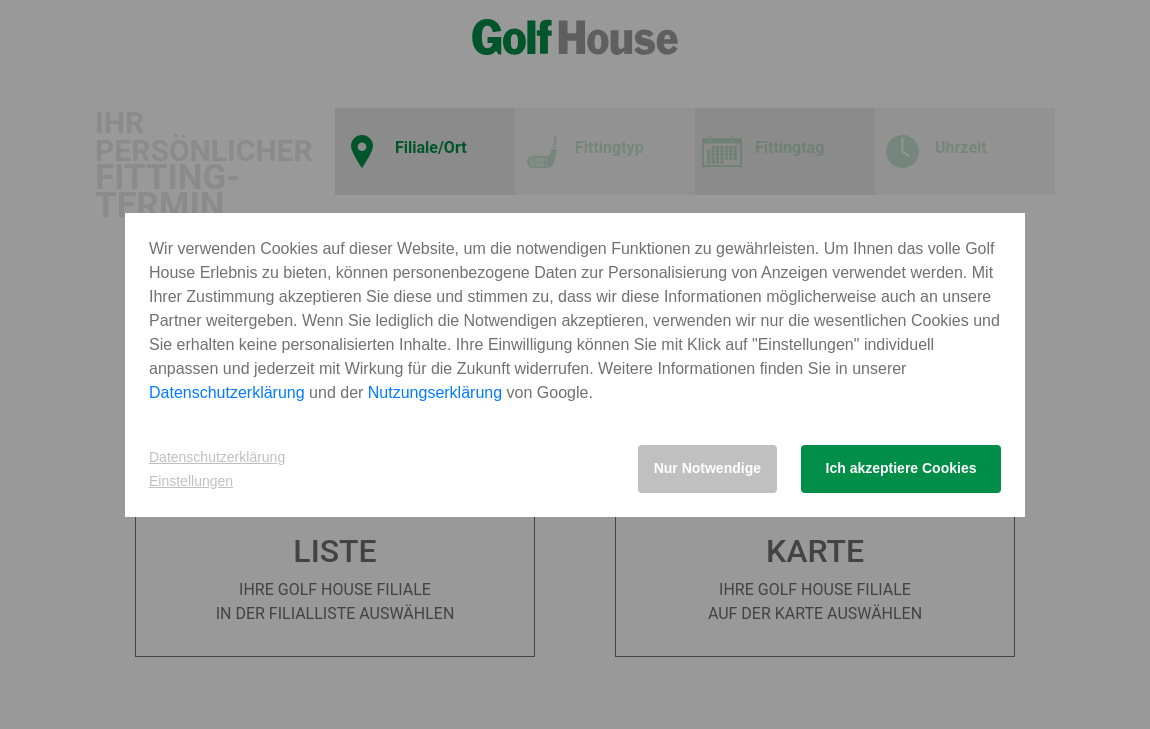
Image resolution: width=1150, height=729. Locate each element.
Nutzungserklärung (435, 392)
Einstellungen (191, 481)
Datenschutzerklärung (227, 392)
